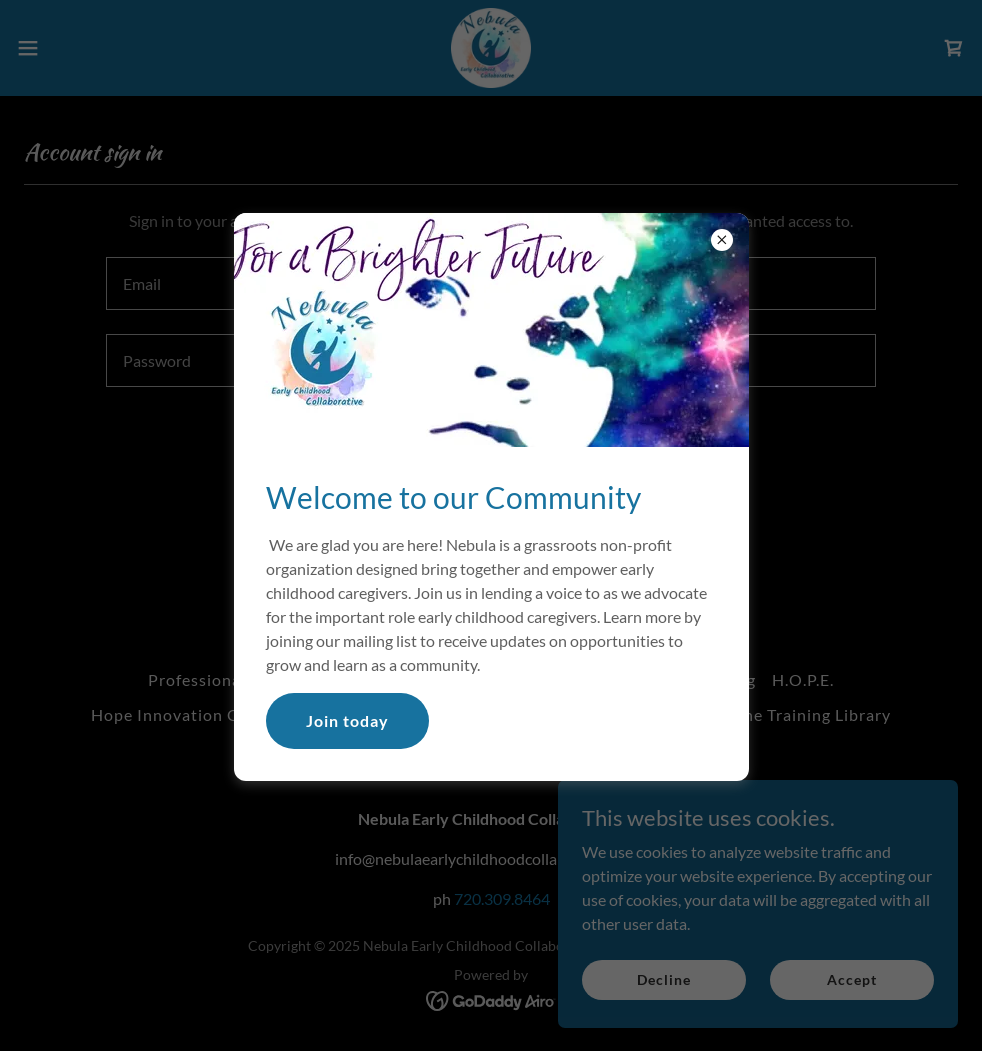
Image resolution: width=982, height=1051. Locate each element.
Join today (347, 720)
